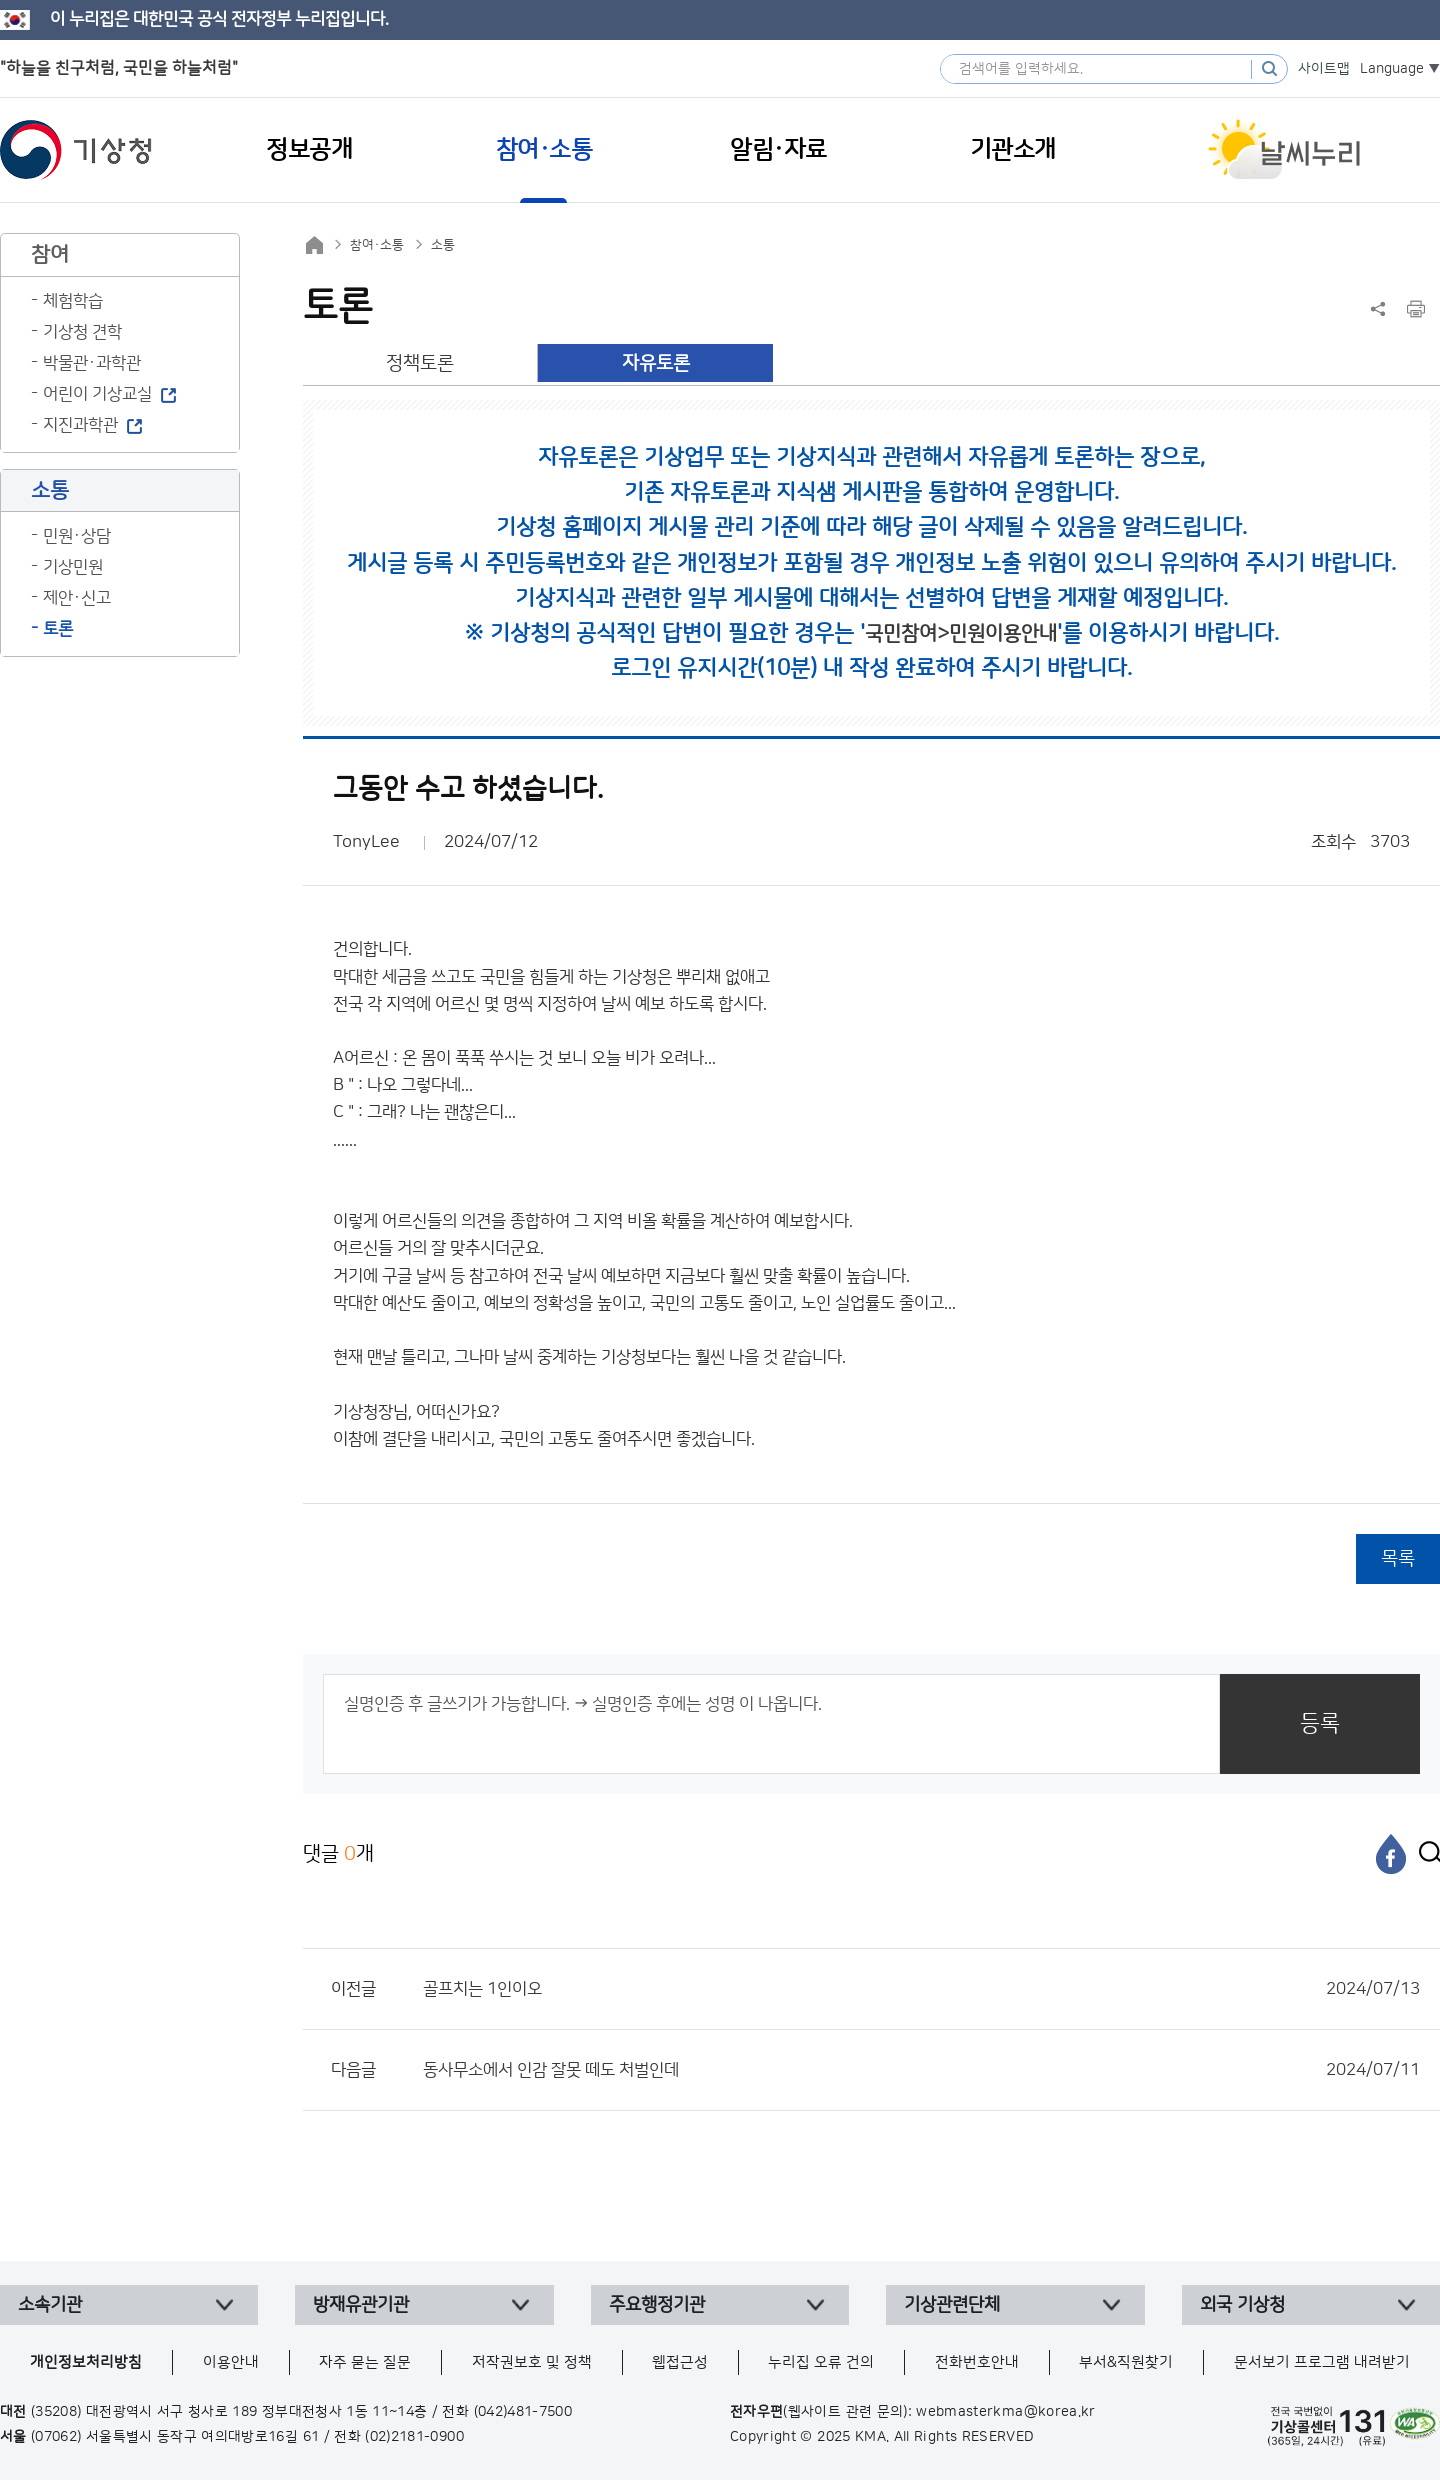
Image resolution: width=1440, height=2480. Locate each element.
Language (1392, 69)
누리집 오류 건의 (821, 2362)
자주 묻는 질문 (365, 2362)
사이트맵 (1324, 69)
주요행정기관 (657, 2305)
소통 (443, 245)
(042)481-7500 (523, 2412)
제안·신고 (77, 598)
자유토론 (656, 363)
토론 (58, 629)
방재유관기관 (361, 2305)
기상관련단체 (952, 2305)
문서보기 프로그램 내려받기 (1322, 2362)
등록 (1320, 1723)
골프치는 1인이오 (921, 1989)
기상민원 (73, 567)
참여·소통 (377, 245)
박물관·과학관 (92, 363)
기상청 (76, 150)
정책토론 (420, 363)
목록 (1398, 1558)
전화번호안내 (977, 2362)
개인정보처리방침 (86, 2362)
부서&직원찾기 (1126, 2362)
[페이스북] (1391, 1854)
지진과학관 (80, 425)
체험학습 (73, 301)
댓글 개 (338, 1853)
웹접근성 (680, 2362)
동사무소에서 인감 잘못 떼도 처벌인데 (921, 2070)
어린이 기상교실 (97, 394)
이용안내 (231, 2362)
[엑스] (1425, 1854)
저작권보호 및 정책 (532, 2362)
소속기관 (50, 2305)
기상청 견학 (82, 332)
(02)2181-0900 (414, 2437)
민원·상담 (77, 536)
